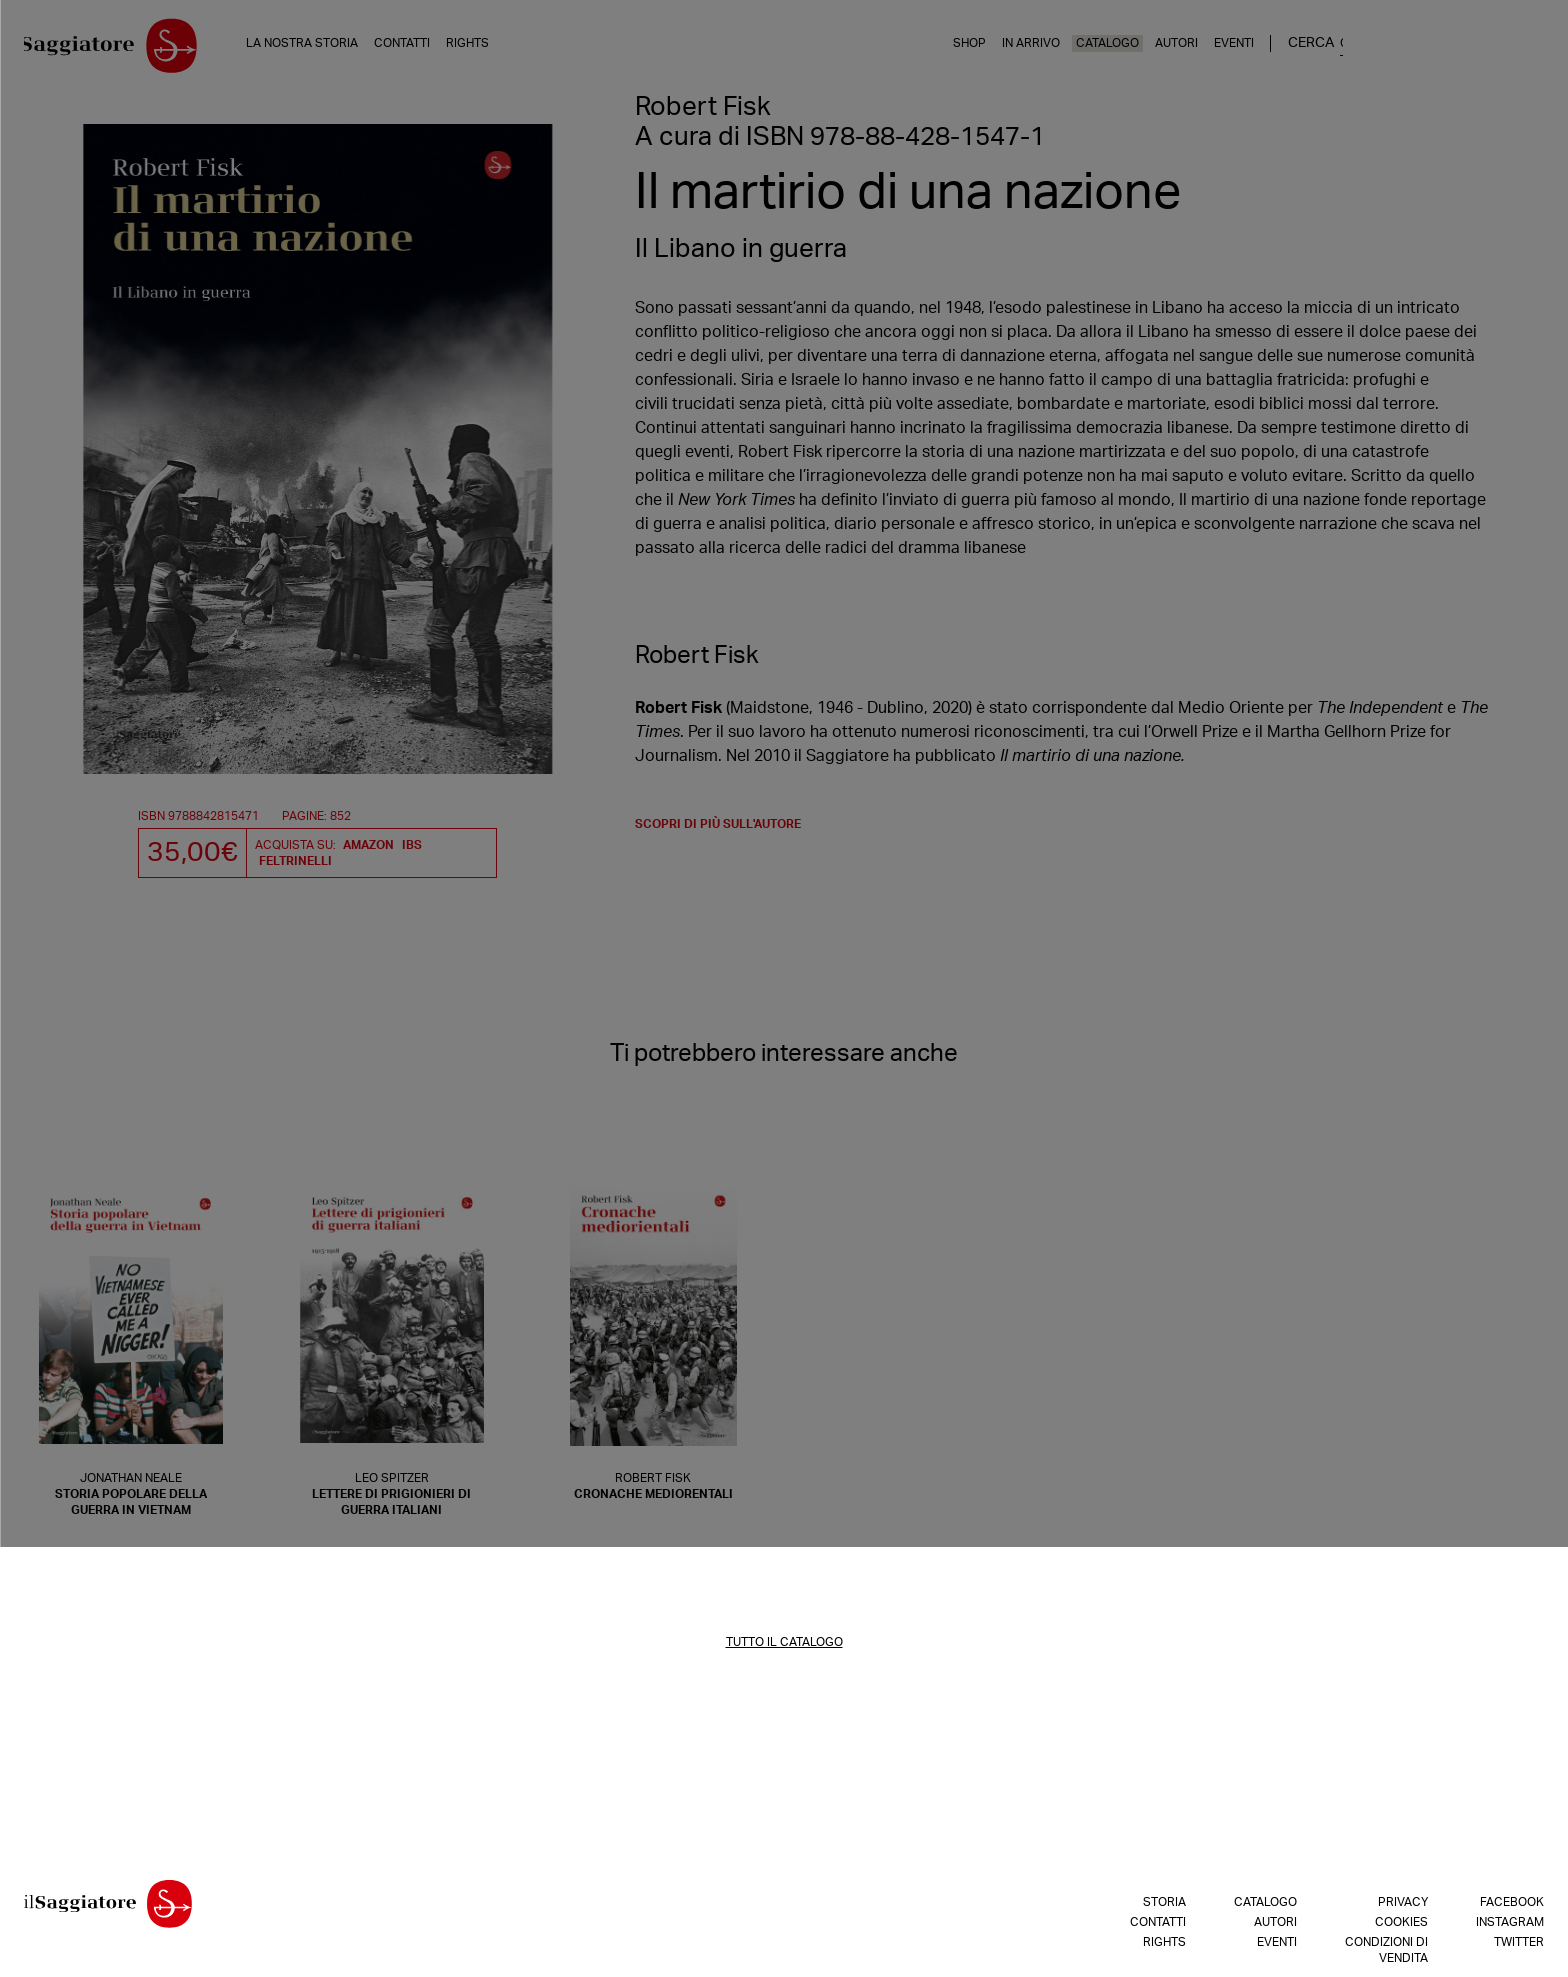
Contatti (428, 49)
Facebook (1512, 1907)
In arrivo (1221, 49)
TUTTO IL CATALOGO (784, 1647)
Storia (1164, 1907)
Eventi (1424, 49)
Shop (1159, 49)
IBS (412, 850)
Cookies (1401, 1927)
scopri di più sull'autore (718, 829)
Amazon (368, 850)
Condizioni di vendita (1386, 1955)
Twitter (1519, 1947)
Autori (1366, 49)
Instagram (1510, 1927)
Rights (493, 49)
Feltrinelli (295, 866)
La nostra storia (328, 49)
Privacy (1403, 1907)
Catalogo (1297, 49)
